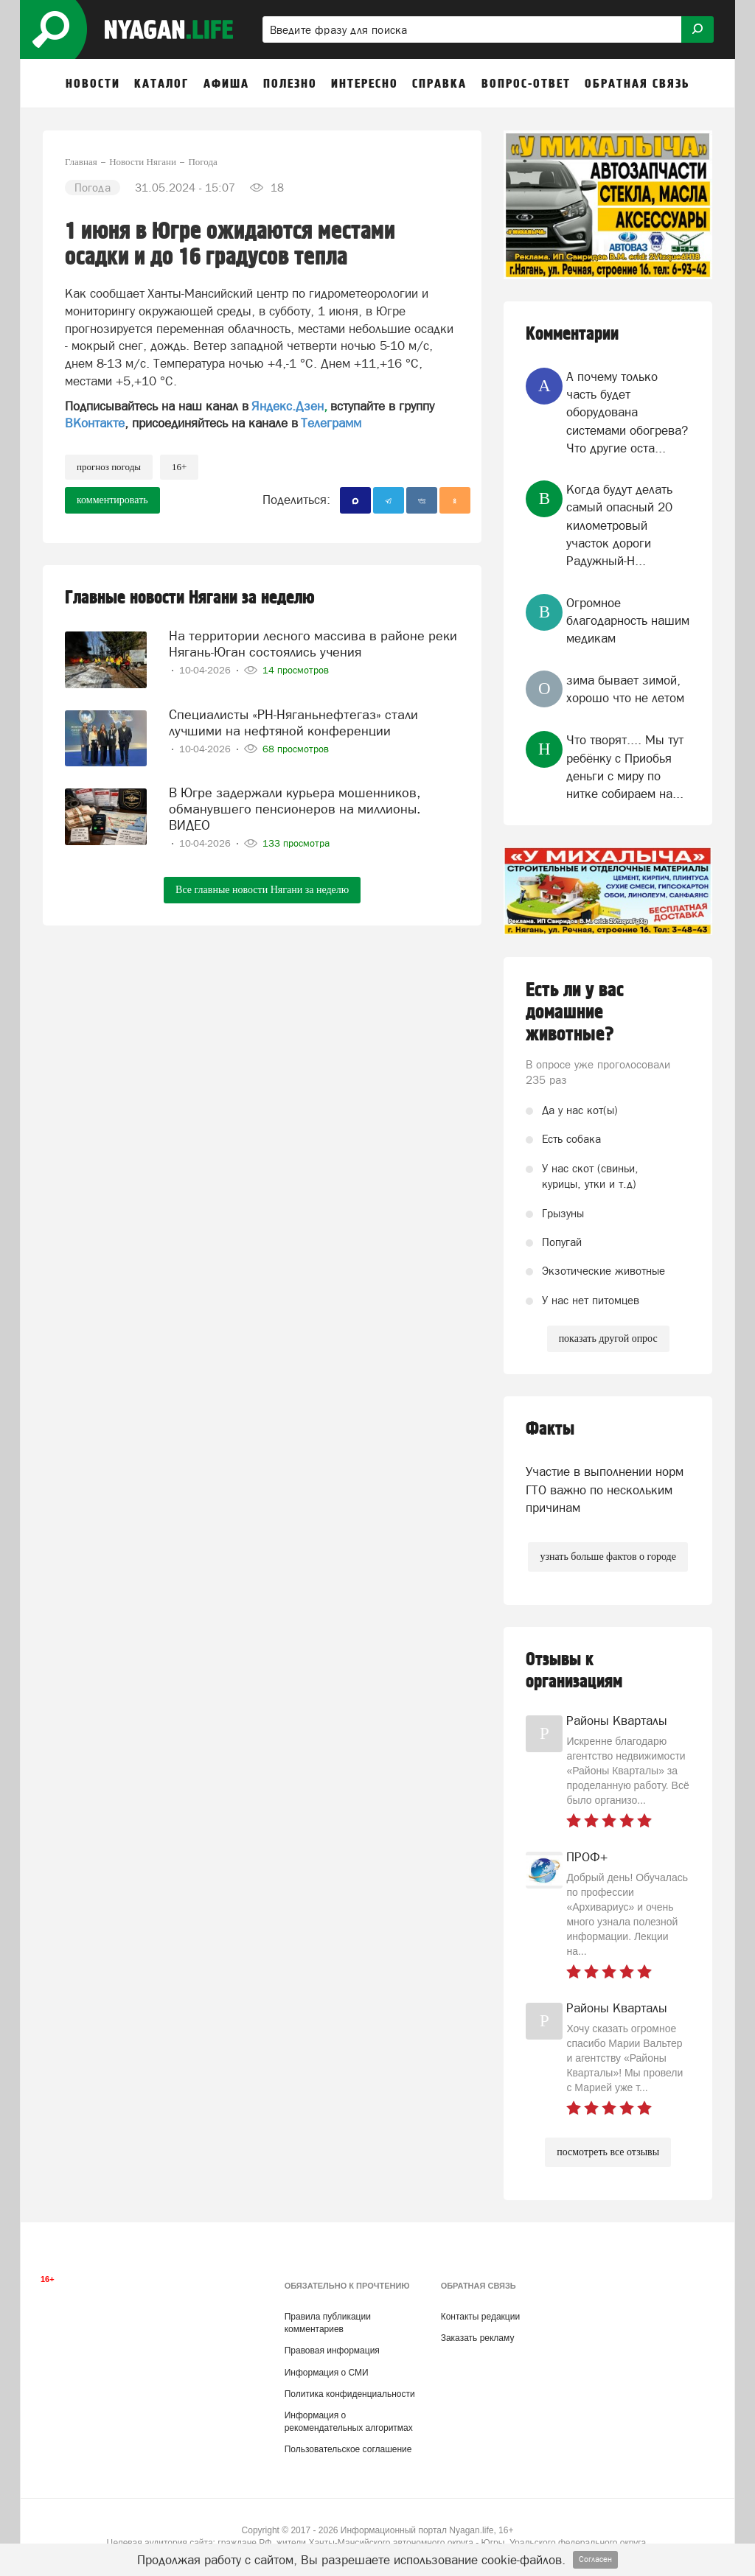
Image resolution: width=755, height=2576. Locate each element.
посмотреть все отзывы (608, 2151)
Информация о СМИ (327, 2372)
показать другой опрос (608, 1338)
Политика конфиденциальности (350, 2394)
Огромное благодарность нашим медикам (627, 620)
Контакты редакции (480, 2316)
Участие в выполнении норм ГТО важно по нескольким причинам (604, 1489)
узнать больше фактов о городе (607, 1556)
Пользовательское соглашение (348, 2449)
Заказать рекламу (478, 2338)
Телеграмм (331, 423)
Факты (550, 1429)
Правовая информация (332, 2350)
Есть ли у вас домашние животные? (575, 1012)
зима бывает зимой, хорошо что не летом (625, 689)
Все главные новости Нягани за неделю (262, 889)
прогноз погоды (109, 466)
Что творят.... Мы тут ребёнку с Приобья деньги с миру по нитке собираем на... (624, 766)
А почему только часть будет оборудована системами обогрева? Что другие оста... (627, 412)
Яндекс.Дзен (287, 406)
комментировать (112, 499)
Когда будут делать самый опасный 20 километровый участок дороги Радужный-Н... (619, 525)
